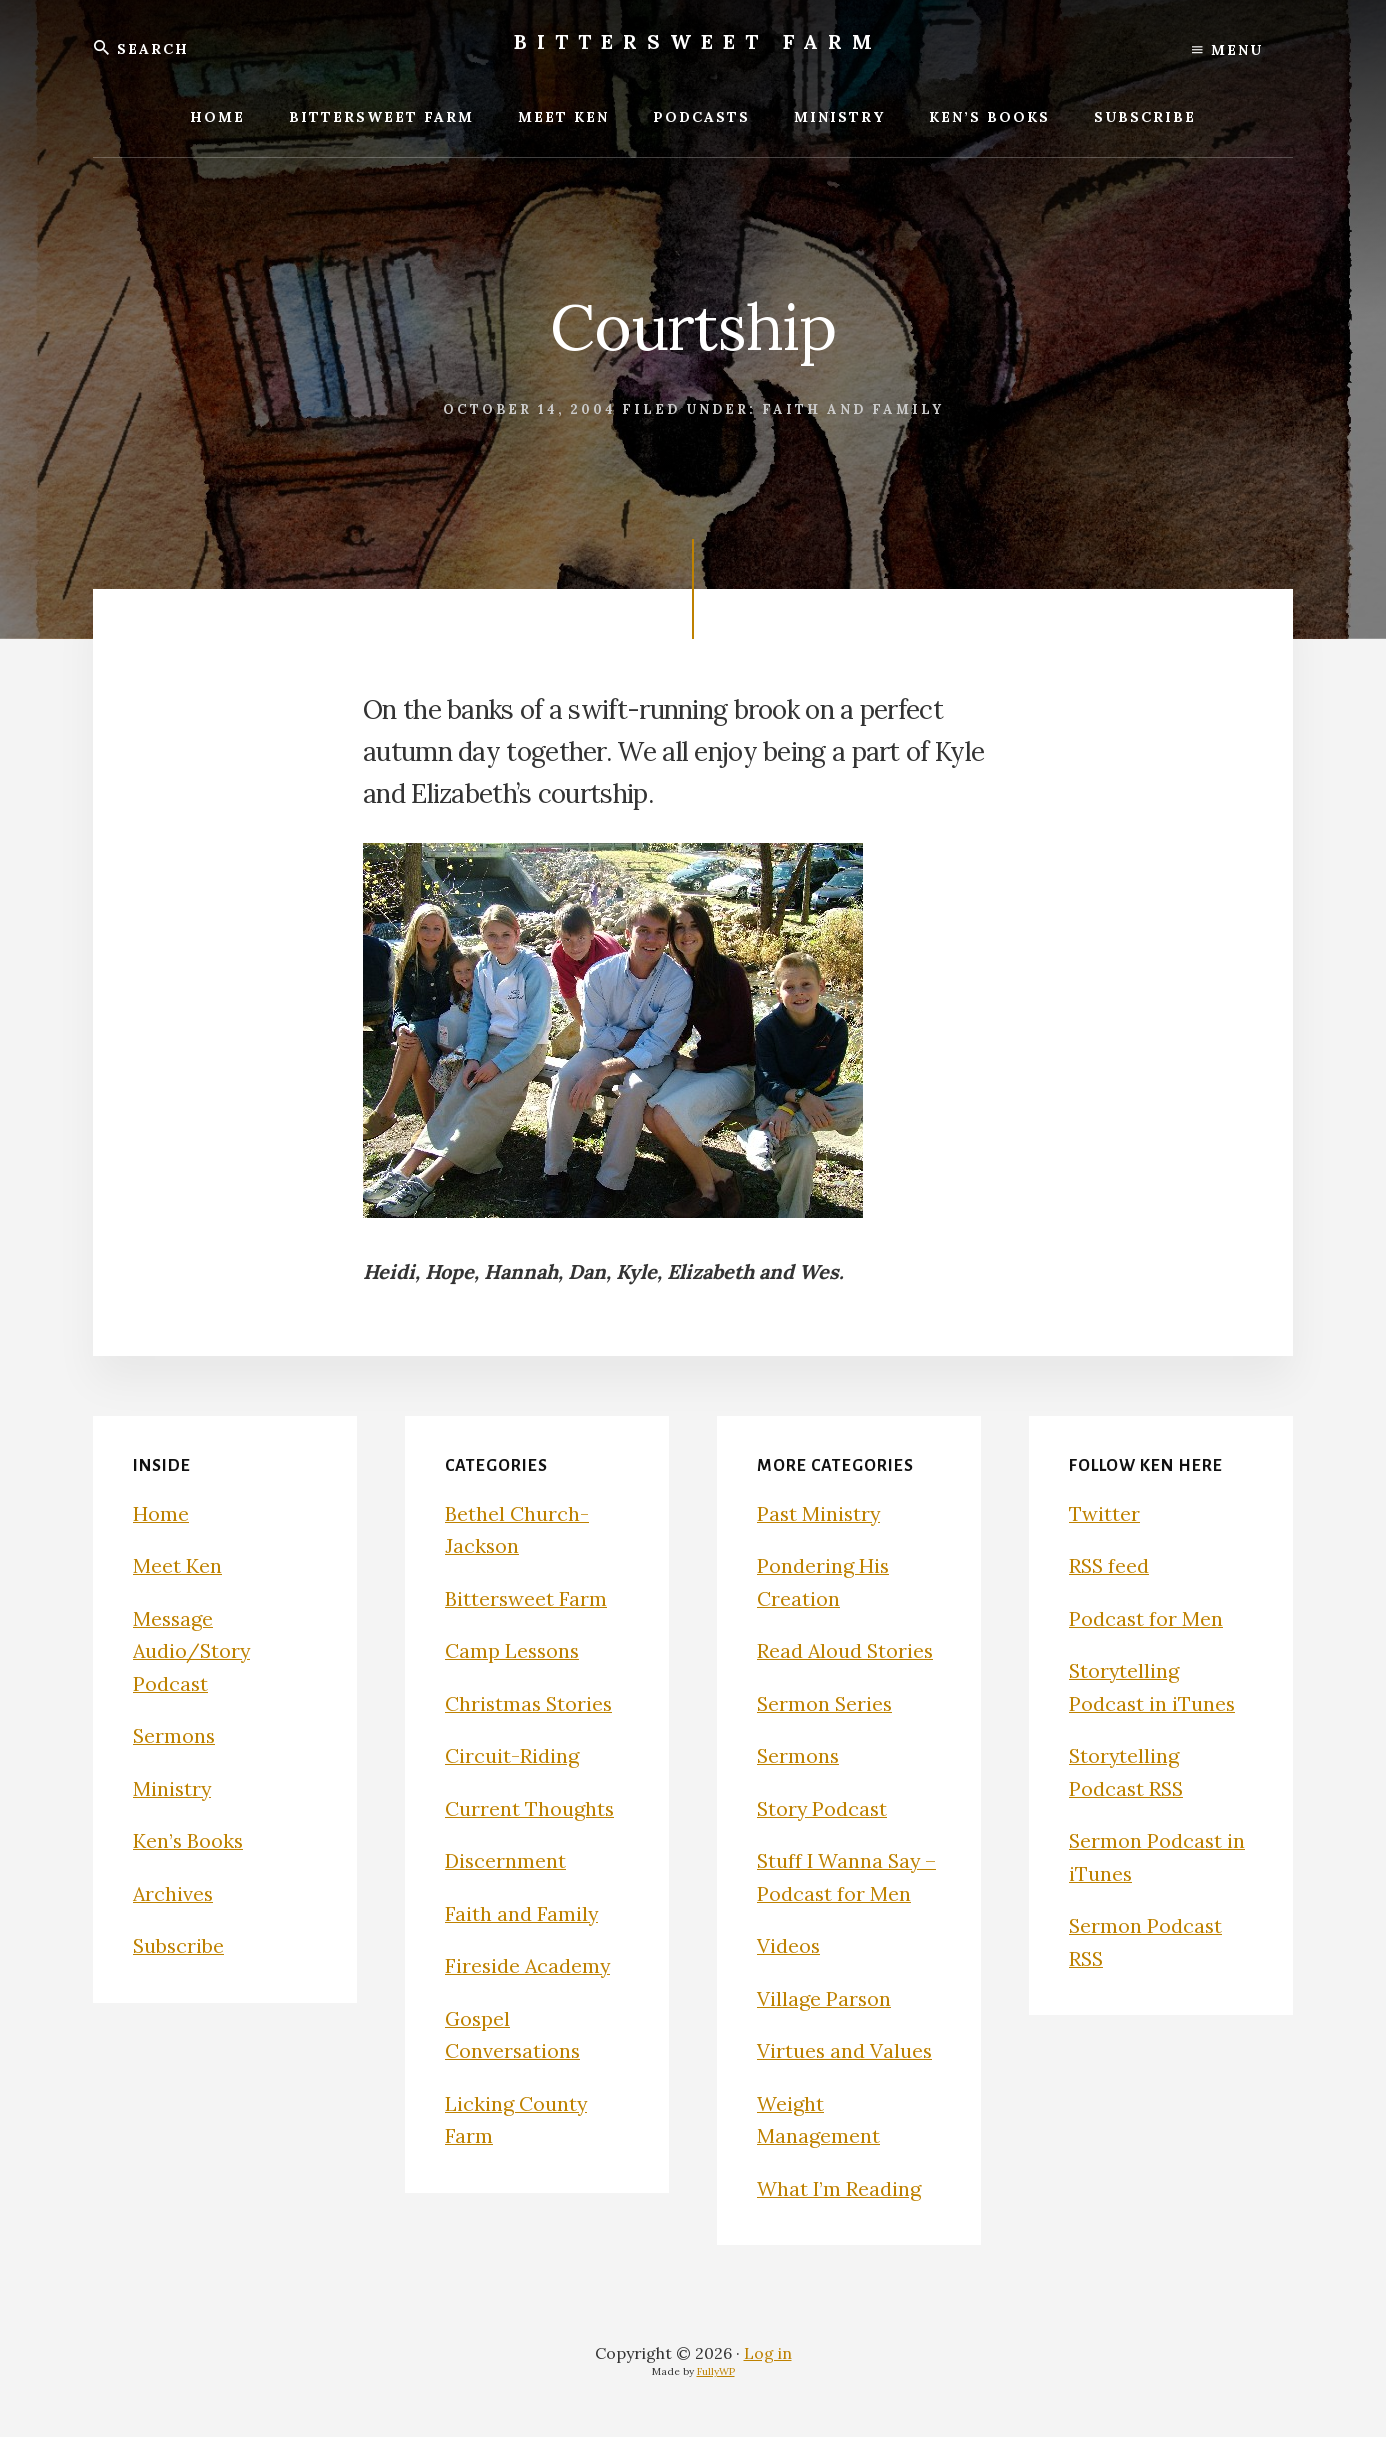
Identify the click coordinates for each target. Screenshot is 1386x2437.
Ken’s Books (189, 1840)
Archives (174, 1893)
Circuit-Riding (512, 1755)
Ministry (173, 1788)
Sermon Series (826, 1703)
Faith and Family (853, 409)
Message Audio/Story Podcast (193, 1651)
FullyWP (716, 2371)
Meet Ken (177, 1565)
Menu (1227, 50)
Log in (768, 2353)
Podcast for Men (1146, 1618)
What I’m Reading (840, 2188)
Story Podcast (823, 1808)
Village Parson (824, 1998)
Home (161, 1513)
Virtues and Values (845, 2050)
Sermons (175, 1735)
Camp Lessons (513, 1650)
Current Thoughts (530, 1808)
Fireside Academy (529, 1965)
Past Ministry (820, 1513)
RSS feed (1110, 1565)
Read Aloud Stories (846, 1650)
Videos (789, 1945)
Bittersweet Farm (698, 41)
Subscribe (179, 1945)
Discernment (506, 1860)
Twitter (1104, 1513)
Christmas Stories (530, 1703)
